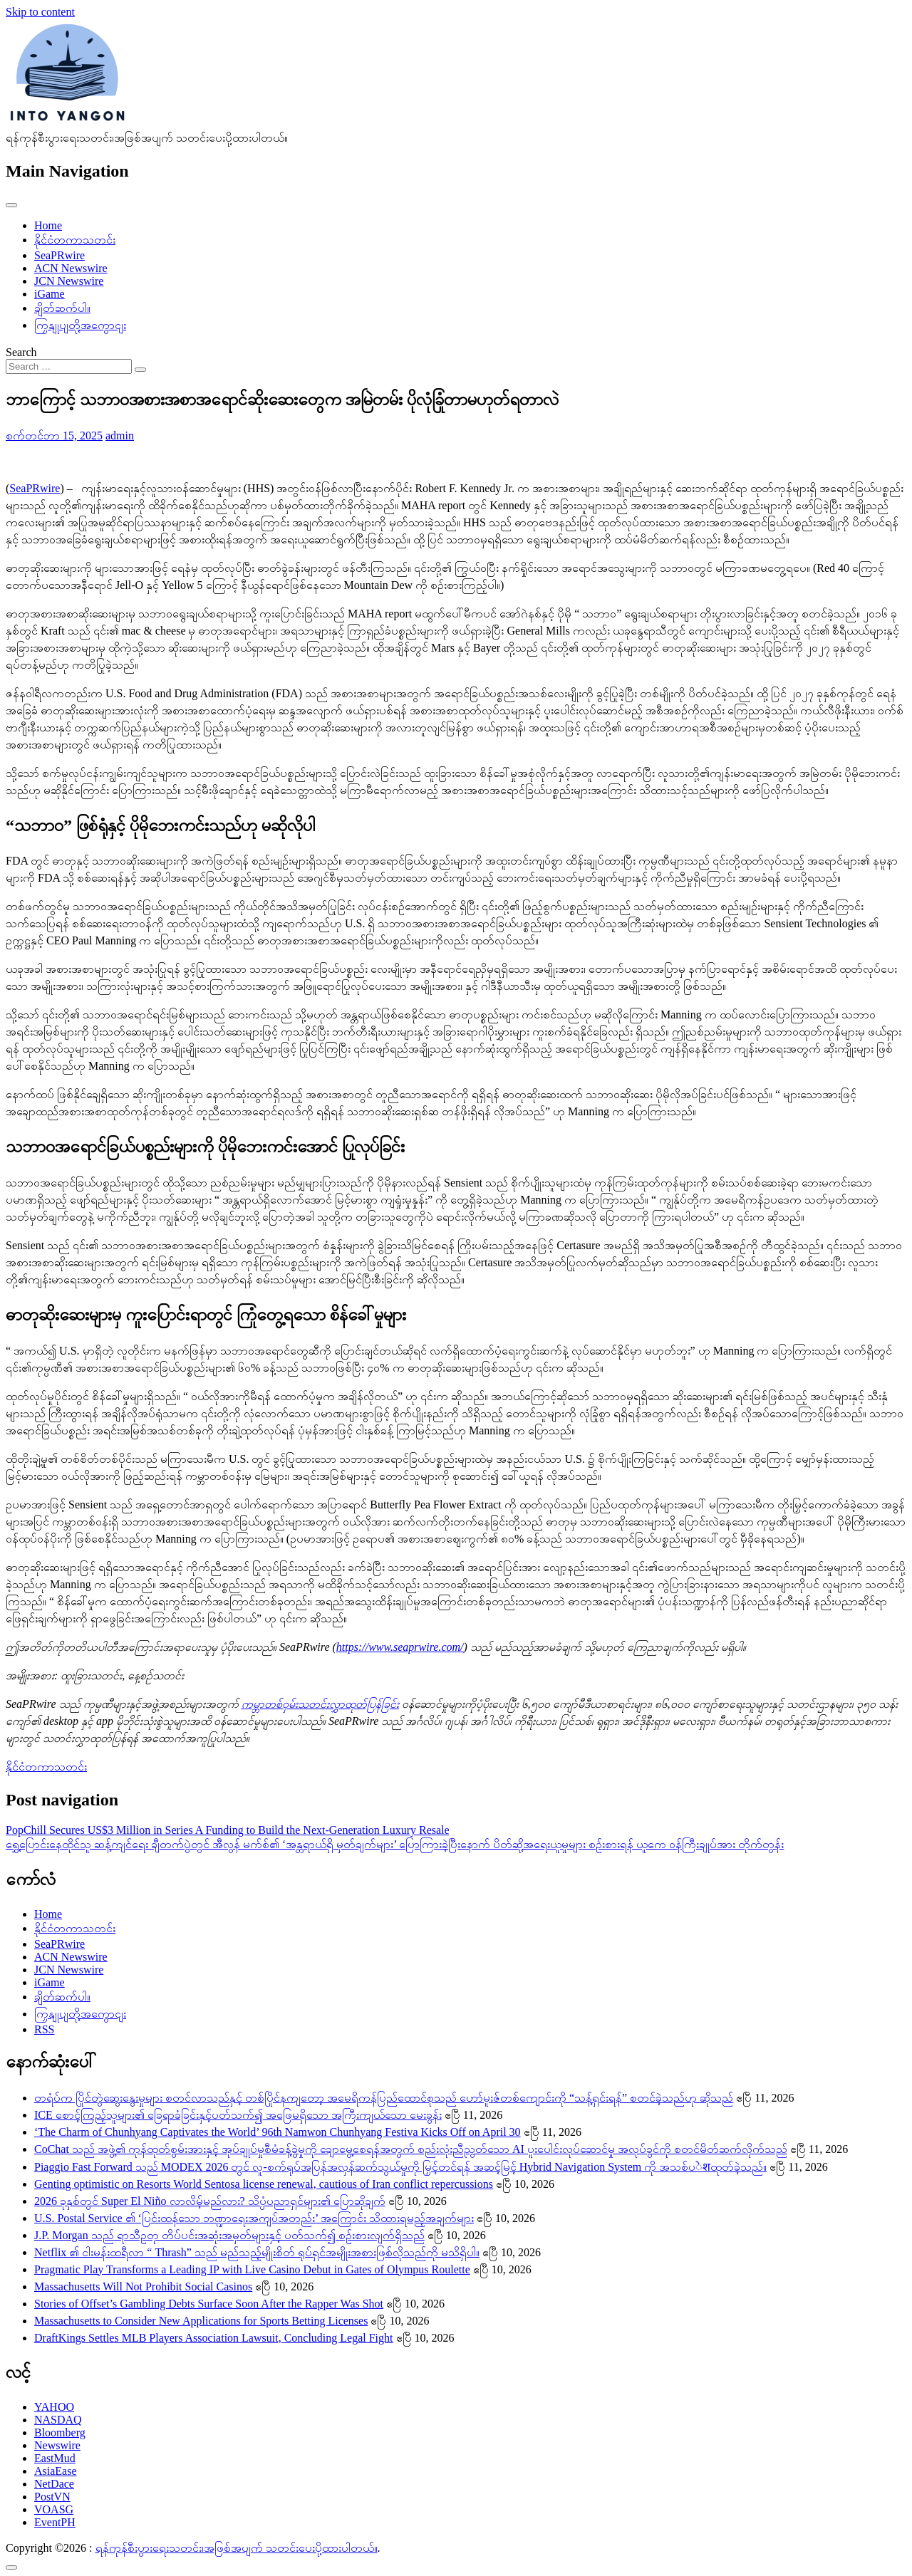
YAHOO (54, 2407)
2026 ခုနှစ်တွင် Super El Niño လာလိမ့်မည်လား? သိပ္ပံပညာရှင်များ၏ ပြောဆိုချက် (209, 2201)
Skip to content (40, 12)
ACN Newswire (71, 268)
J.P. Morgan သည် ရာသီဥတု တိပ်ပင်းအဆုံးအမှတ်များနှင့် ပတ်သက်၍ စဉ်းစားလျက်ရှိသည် (229, 2235)
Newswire (57, 2445)
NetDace (54, 2484)
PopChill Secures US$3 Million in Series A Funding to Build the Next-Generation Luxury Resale (228, 1830)
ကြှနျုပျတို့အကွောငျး (80, 325)
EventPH (55, 2522)
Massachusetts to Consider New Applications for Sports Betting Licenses (201, 2321)
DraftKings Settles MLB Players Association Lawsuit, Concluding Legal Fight (213, 2338)
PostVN (52, 2497)
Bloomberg (60, 2432)
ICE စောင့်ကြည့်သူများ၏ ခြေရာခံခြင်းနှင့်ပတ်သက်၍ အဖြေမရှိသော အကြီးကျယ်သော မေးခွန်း (238, 2115)
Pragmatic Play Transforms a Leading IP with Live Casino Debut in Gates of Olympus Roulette (252, 2269)
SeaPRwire (59, 255)
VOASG (53, 2509)
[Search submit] (140, 369)
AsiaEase (55, 2471)
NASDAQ (58, 2420)
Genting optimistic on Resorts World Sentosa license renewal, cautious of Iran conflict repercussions (263, 2184)
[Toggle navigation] (11, 205)
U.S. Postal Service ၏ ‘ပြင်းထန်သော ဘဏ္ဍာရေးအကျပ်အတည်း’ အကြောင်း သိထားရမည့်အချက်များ (254, 2218)
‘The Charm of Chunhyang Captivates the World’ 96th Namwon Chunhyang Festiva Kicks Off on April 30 (277, 2132)
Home (48, 225)
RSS (44, 2029)
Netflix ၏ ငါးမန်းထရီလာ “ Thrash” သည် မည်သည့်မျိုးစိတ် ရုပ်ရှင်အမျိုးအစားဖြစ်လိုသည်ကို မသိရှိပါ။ (257, 2252)
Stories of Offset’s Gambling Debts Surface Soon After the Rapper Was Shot (208, 2304)
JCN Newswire (68, 281)
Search (21, 352)
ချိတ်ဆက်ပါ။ (62, 308)
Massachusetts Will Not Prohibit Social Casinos (143, 2286)
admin (119, 435)
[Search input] (69, 366)
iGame (49, 294)
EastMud (55, 2458)
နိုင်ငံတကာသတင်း (74, 240)
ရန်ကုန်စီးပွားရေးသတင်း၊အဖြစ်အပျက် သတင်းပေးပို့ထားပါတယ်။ (236, 2548)
